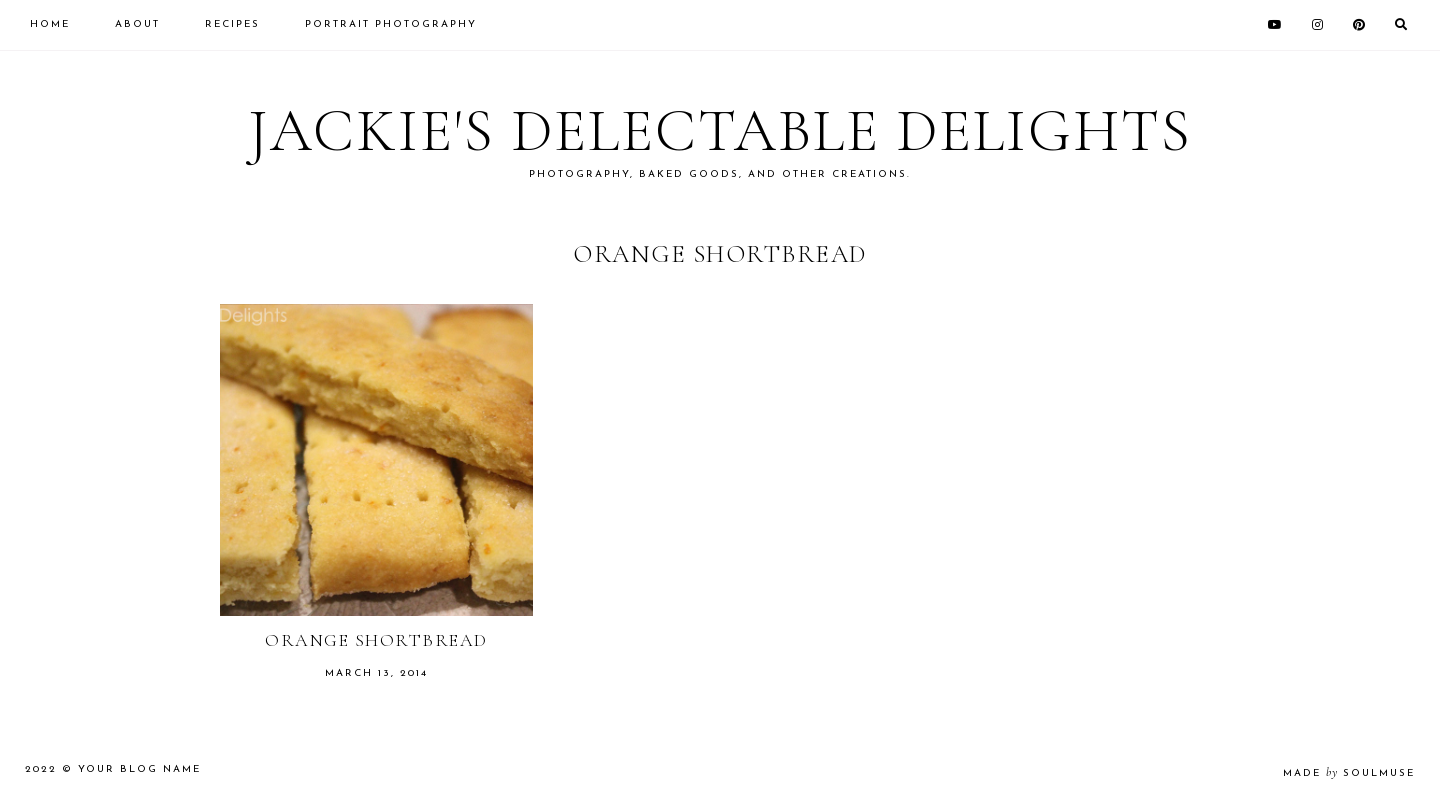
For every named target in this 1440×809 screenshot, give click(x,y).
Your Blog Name (139, 769)
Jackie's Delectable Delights (720, 131)
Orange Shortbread (376, 640)
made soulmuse (1349, 773)
